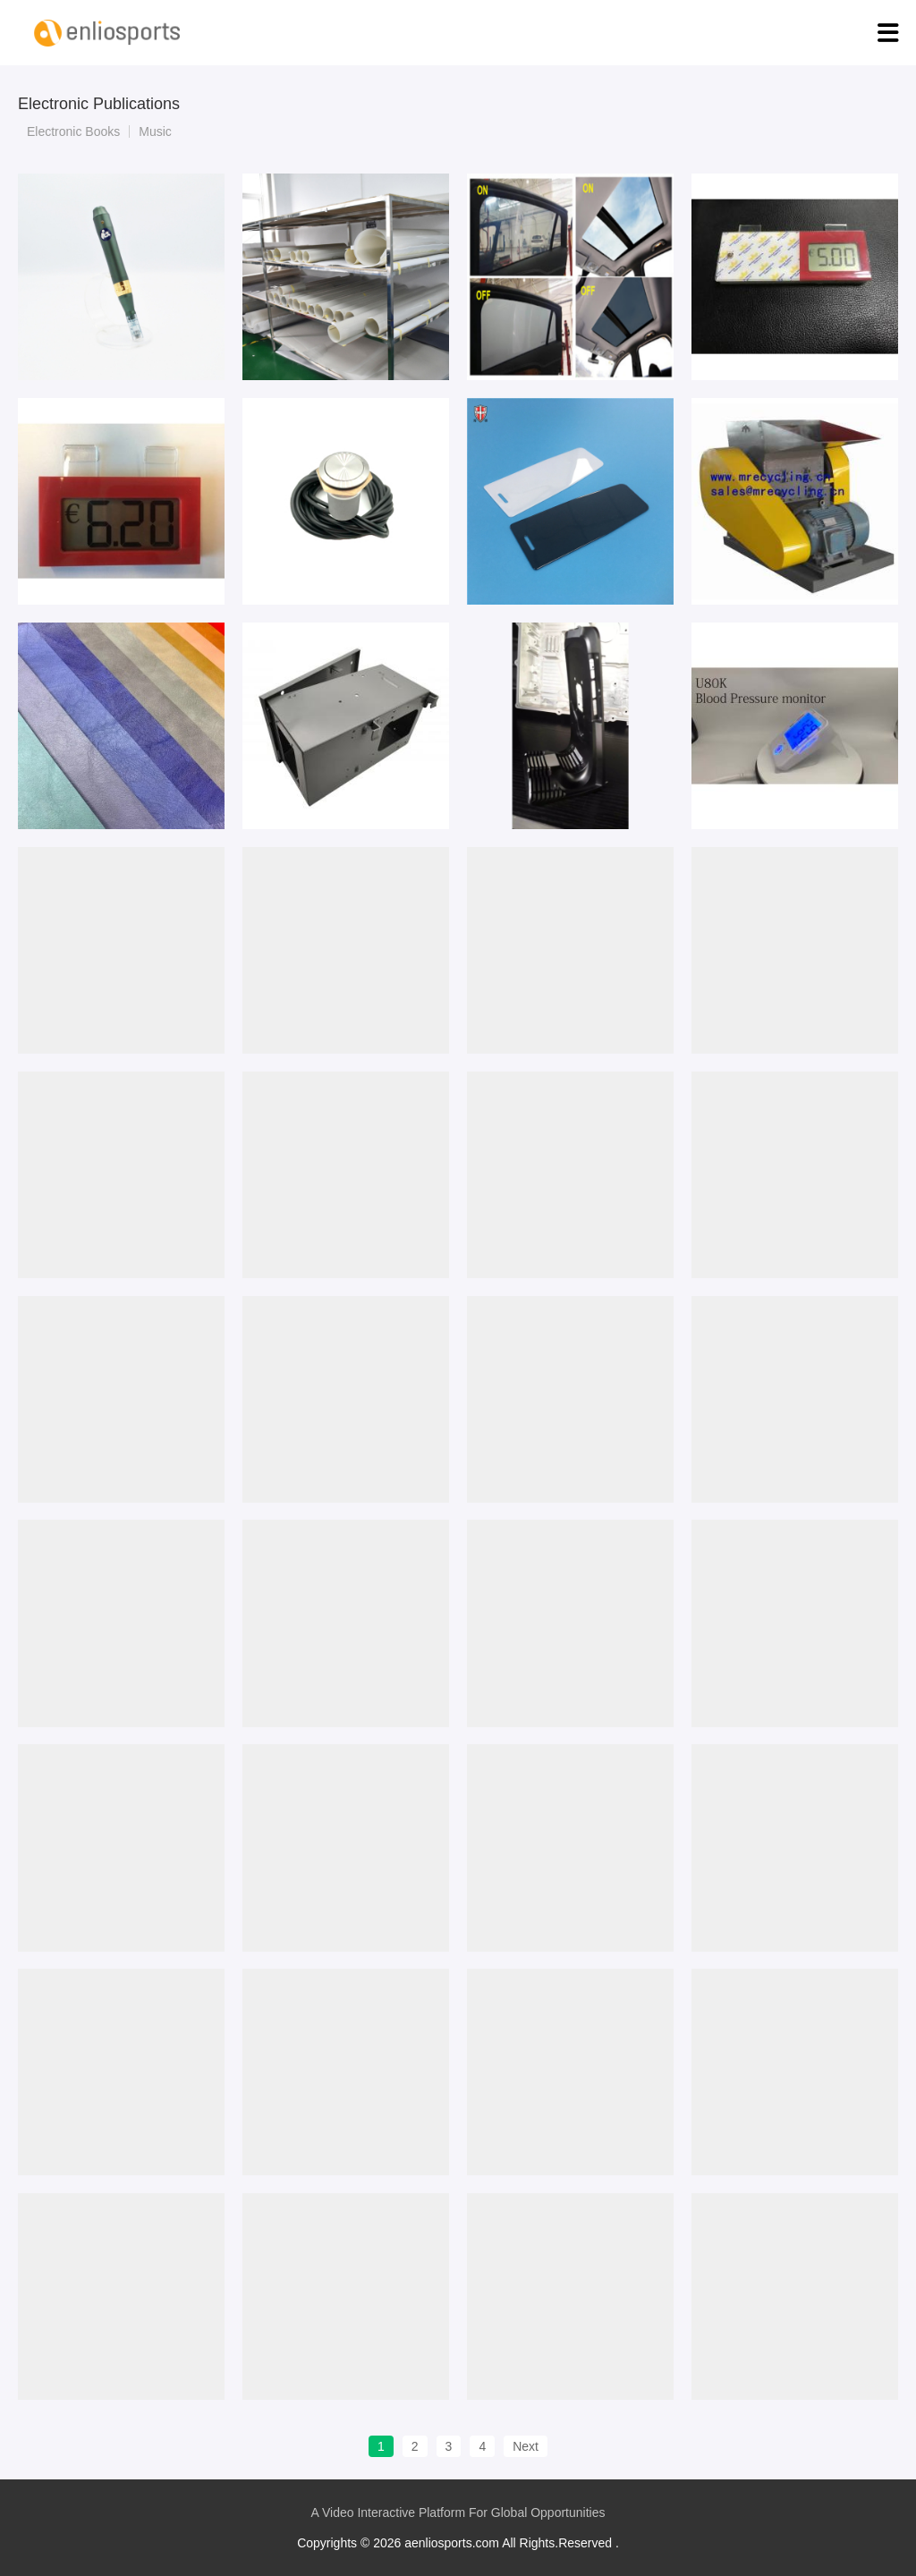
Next (526, 2446)
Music (155, 131)
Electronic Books (73, 131)
